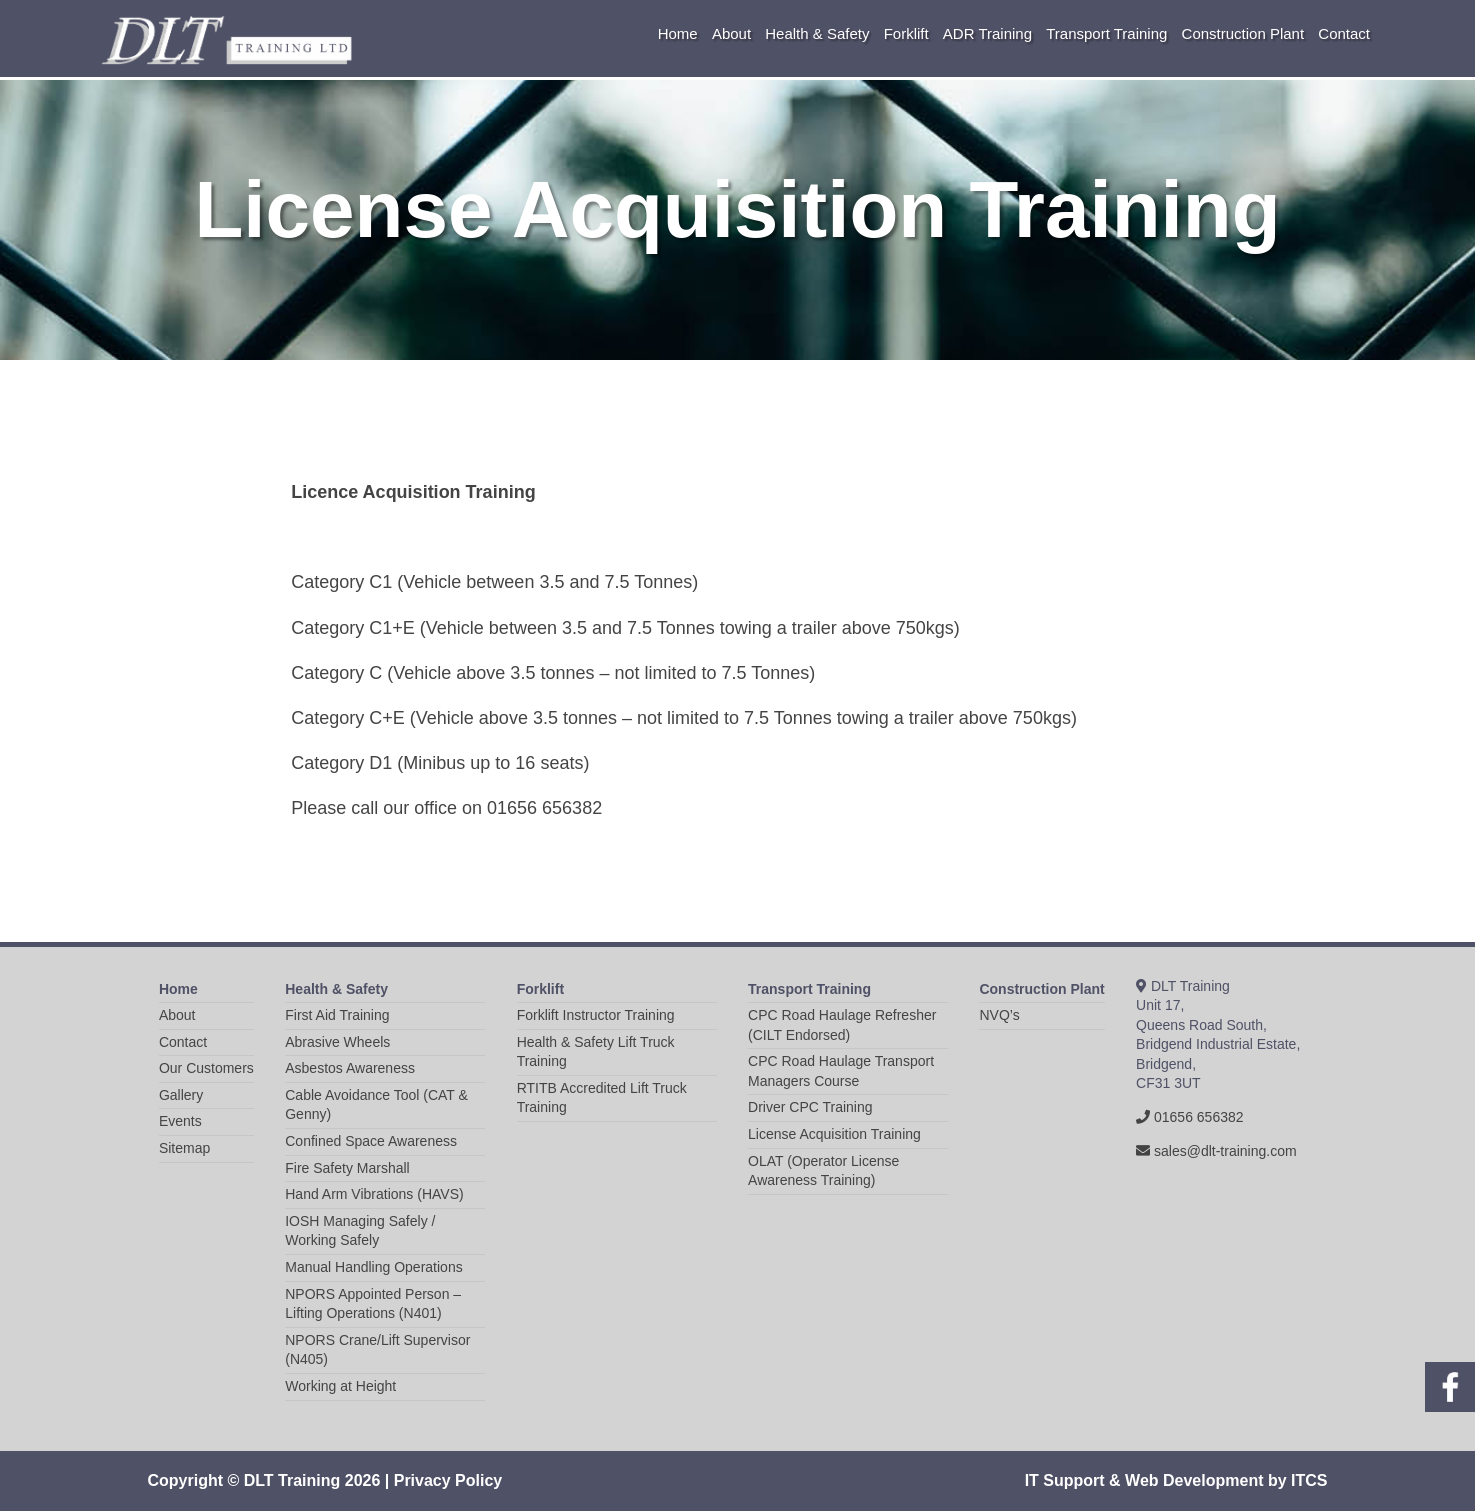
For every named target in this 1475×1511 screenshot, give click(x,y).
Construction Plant (1243, 33)
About (731, 33)
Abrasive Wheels (337, 1042)
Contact (1344, 33)
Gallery (181, 1095)
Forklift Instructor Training (596, 1015)
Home (678, 33)
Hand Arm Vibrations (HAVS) (374, 1194)
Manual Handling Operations (373, 1267)
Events (180, 1121)
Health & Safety (817, 33)
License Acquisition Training (834, 1134)
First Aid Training (337, 1015)
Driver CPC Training (810, 1107)
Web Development (1194, 1480)
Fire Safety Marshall (347, 1168)
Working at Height (340, 1386)
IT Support (1065, 1480)
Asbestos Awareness (350, 1068)
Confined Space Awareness (371, 1141)
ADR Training (987, 33)
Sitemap (184, 1148)
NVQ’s (999, 1015)
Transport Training (1106, 33)
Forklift (906, 33)
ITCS (1309, 1480)
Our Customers (206, 1068)
